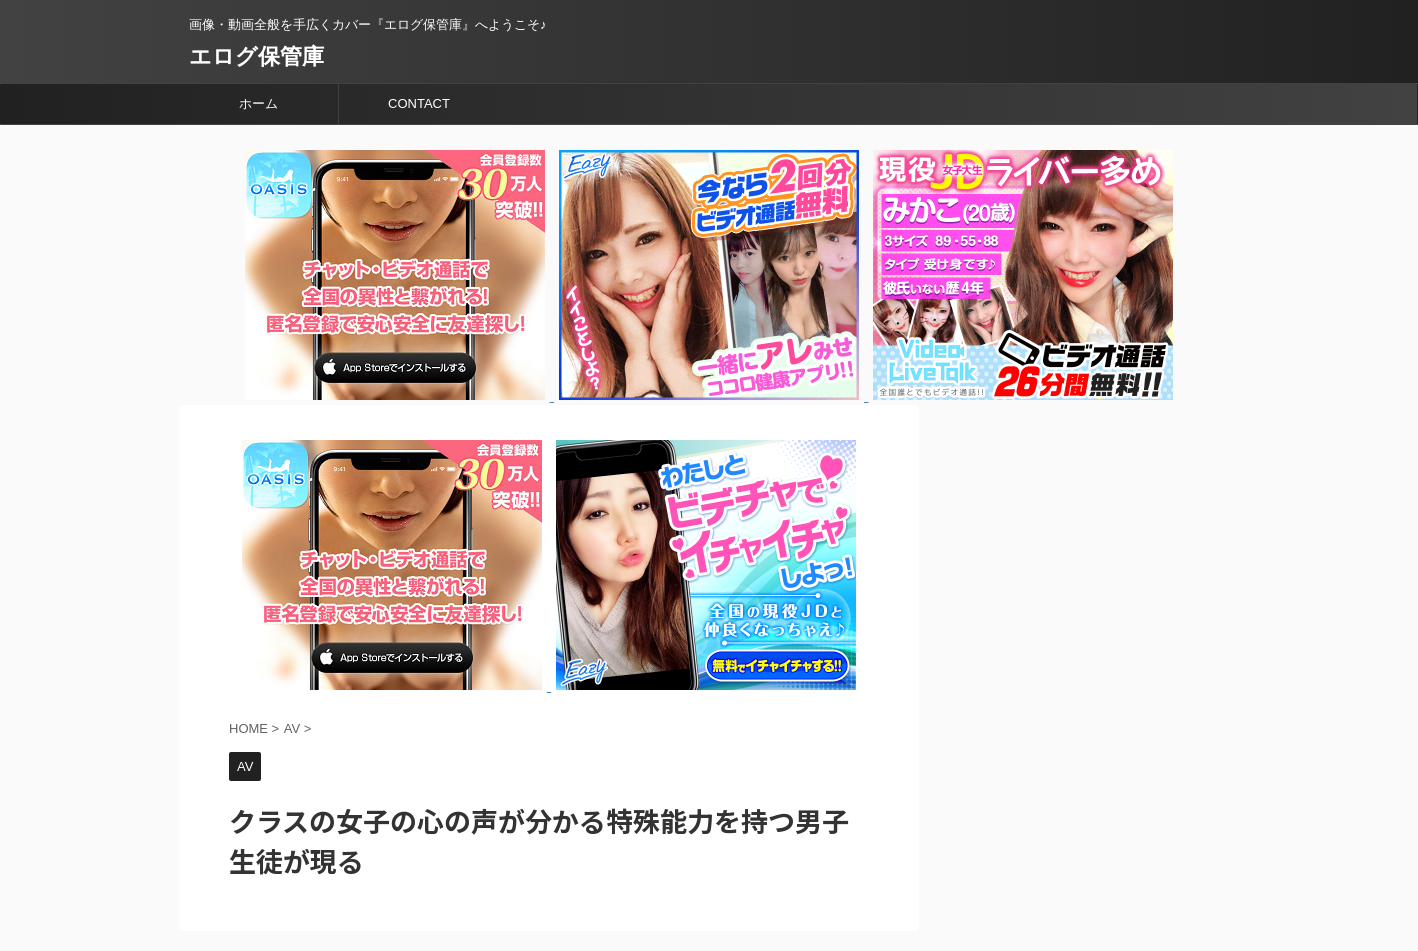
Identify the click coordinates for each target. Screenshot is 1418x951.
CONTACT (419, 103)
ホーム (258, 103)
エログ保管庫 (256, 56)
